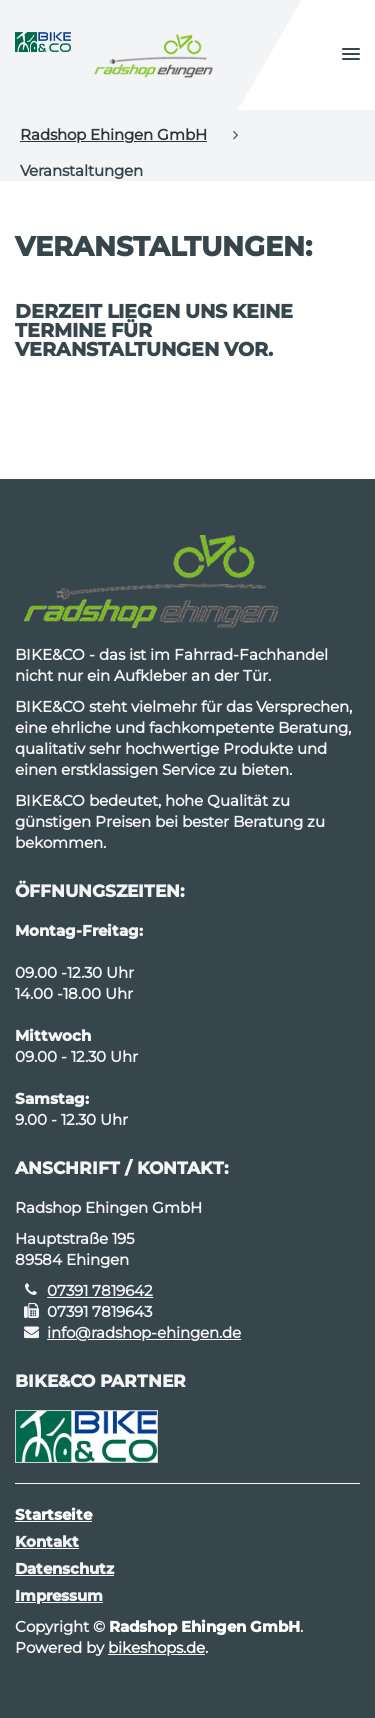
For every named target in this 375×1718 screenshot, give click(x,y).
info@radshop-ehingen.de (144, 1332)
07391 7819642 (100, 1290)
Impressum (59, 1595)
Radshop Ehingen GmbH (113, 134)
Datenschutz (64, 1568)
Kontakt (47, 1541)
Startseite (53, 1514)
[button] (351, 55)
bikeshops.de (156, 1647)
